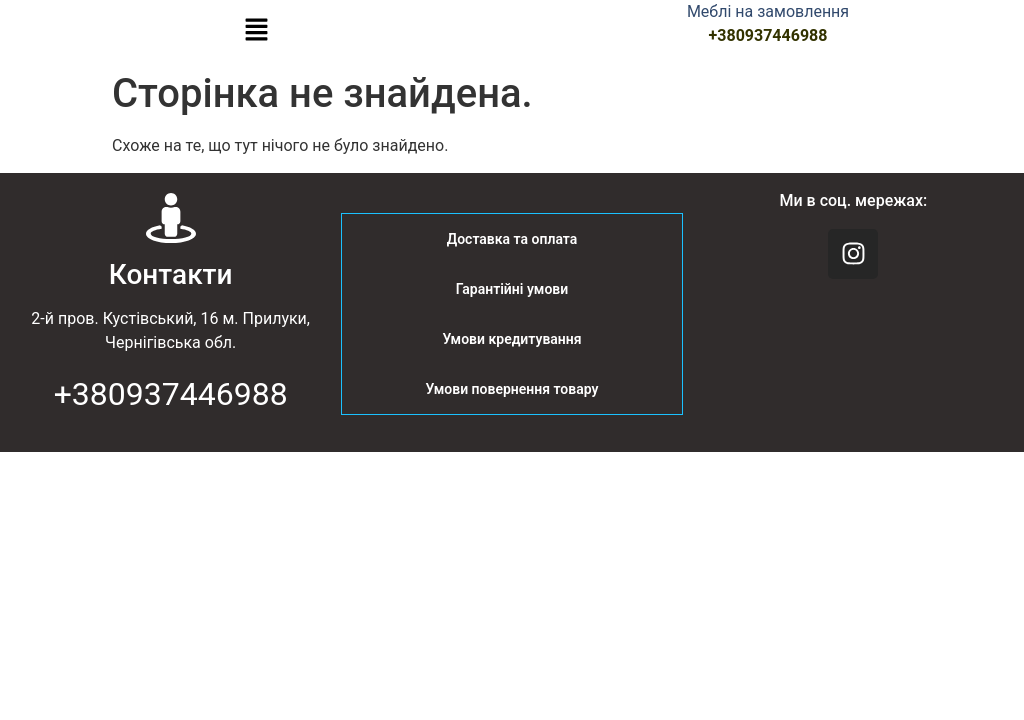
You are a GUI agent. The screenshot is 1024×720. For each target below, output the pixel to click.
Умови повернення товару (512, 389)
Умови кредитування (511, 339)
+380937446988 (768, 35)
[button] (256, 31)
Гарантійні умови (512, 289)
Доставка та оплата (512, 239)
